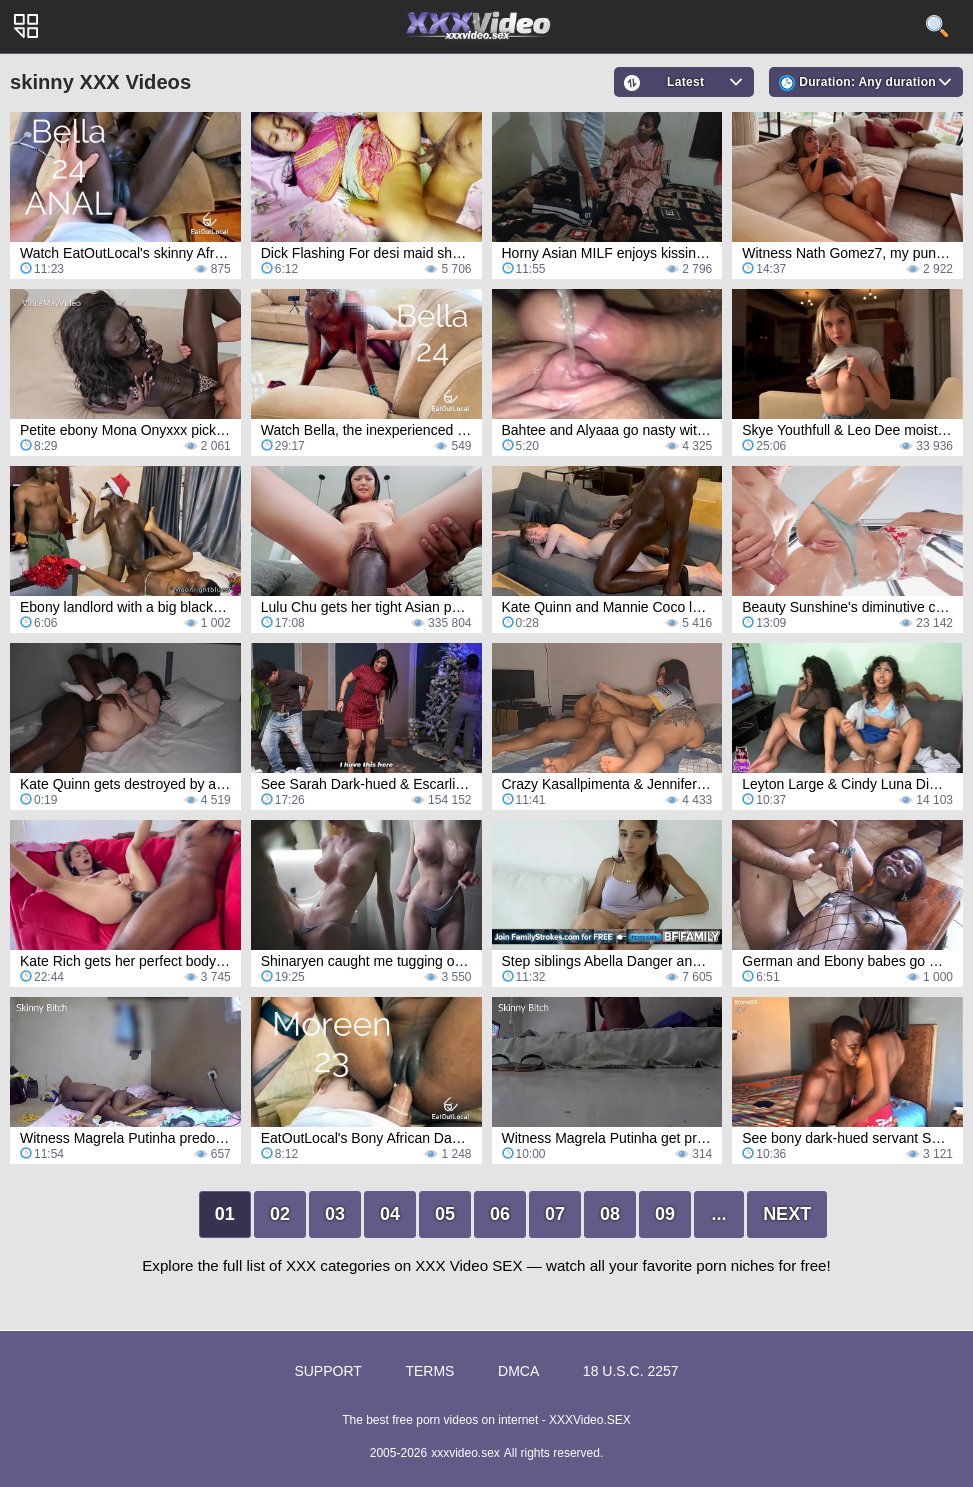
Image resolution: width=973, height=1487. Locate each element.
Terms (429, 1371)
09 (665, 1214)
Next (787, 1214)
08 (610, 1214)
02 (280, 1214)
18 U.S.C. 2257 (631, 1371)
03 (335, 1214)
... (719, 1214)
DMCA (518, 1371)
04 (390, 1214)
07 (555, 1214)
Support (327, 1371)
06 (500, 1214)
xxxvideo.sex (465, 1453)
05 (445, 1214)
